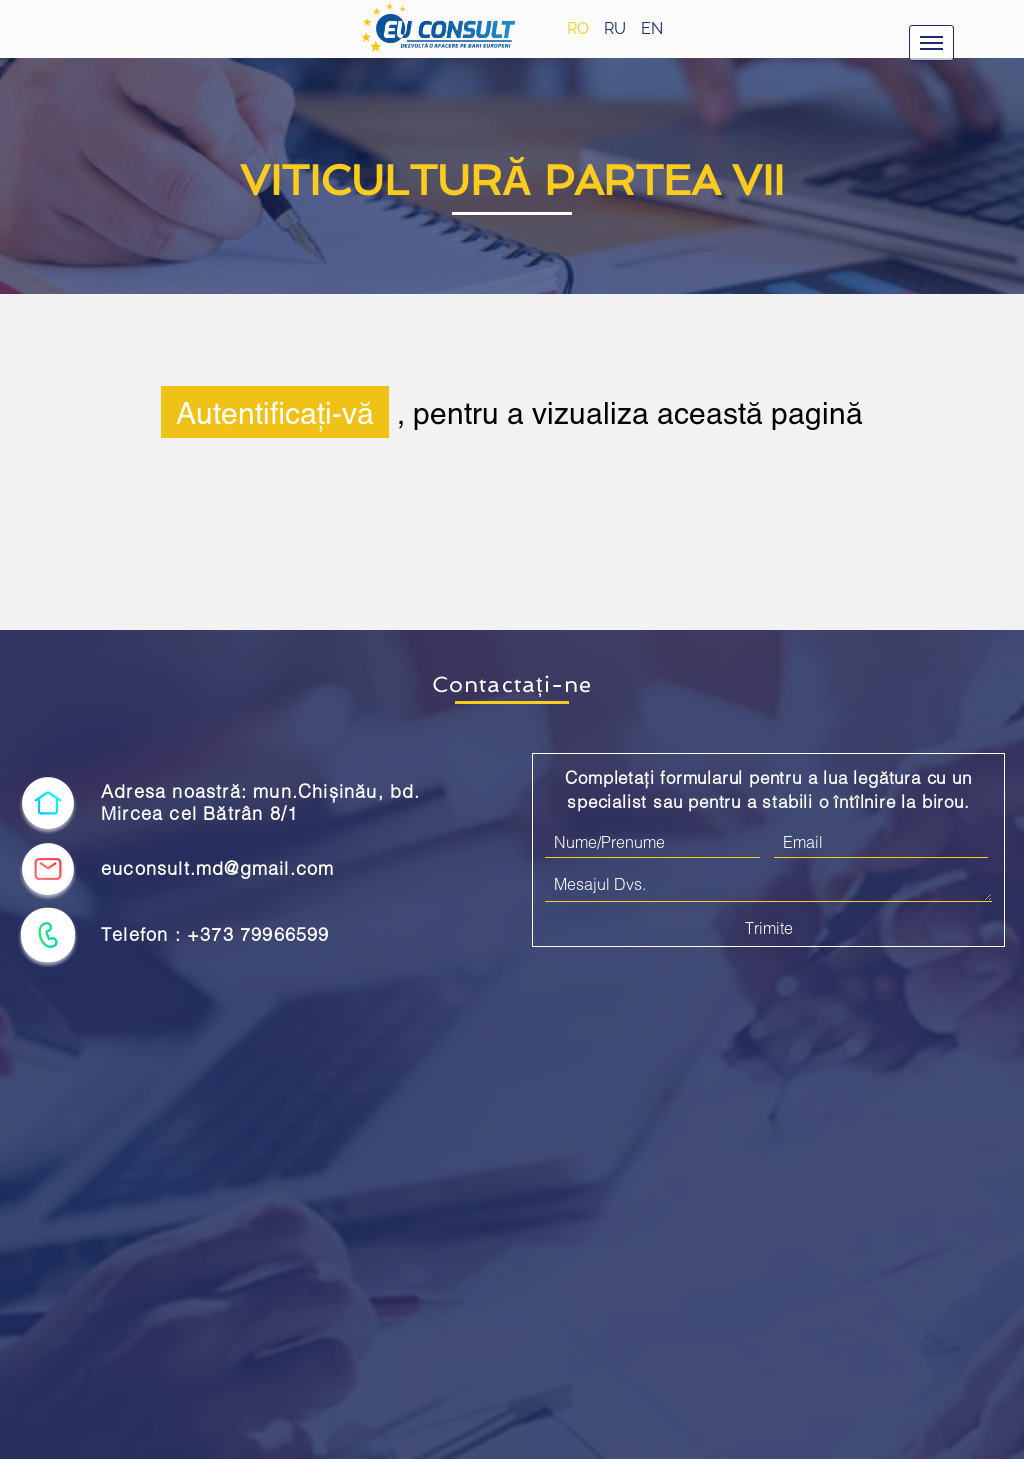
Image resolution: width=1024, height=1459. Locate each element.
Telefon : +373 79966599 (215, 934)
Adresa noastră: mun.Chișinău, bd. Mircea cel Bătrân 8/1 (261, 802)
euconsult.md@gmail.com (217, 868)
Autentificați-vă (275, 412)
